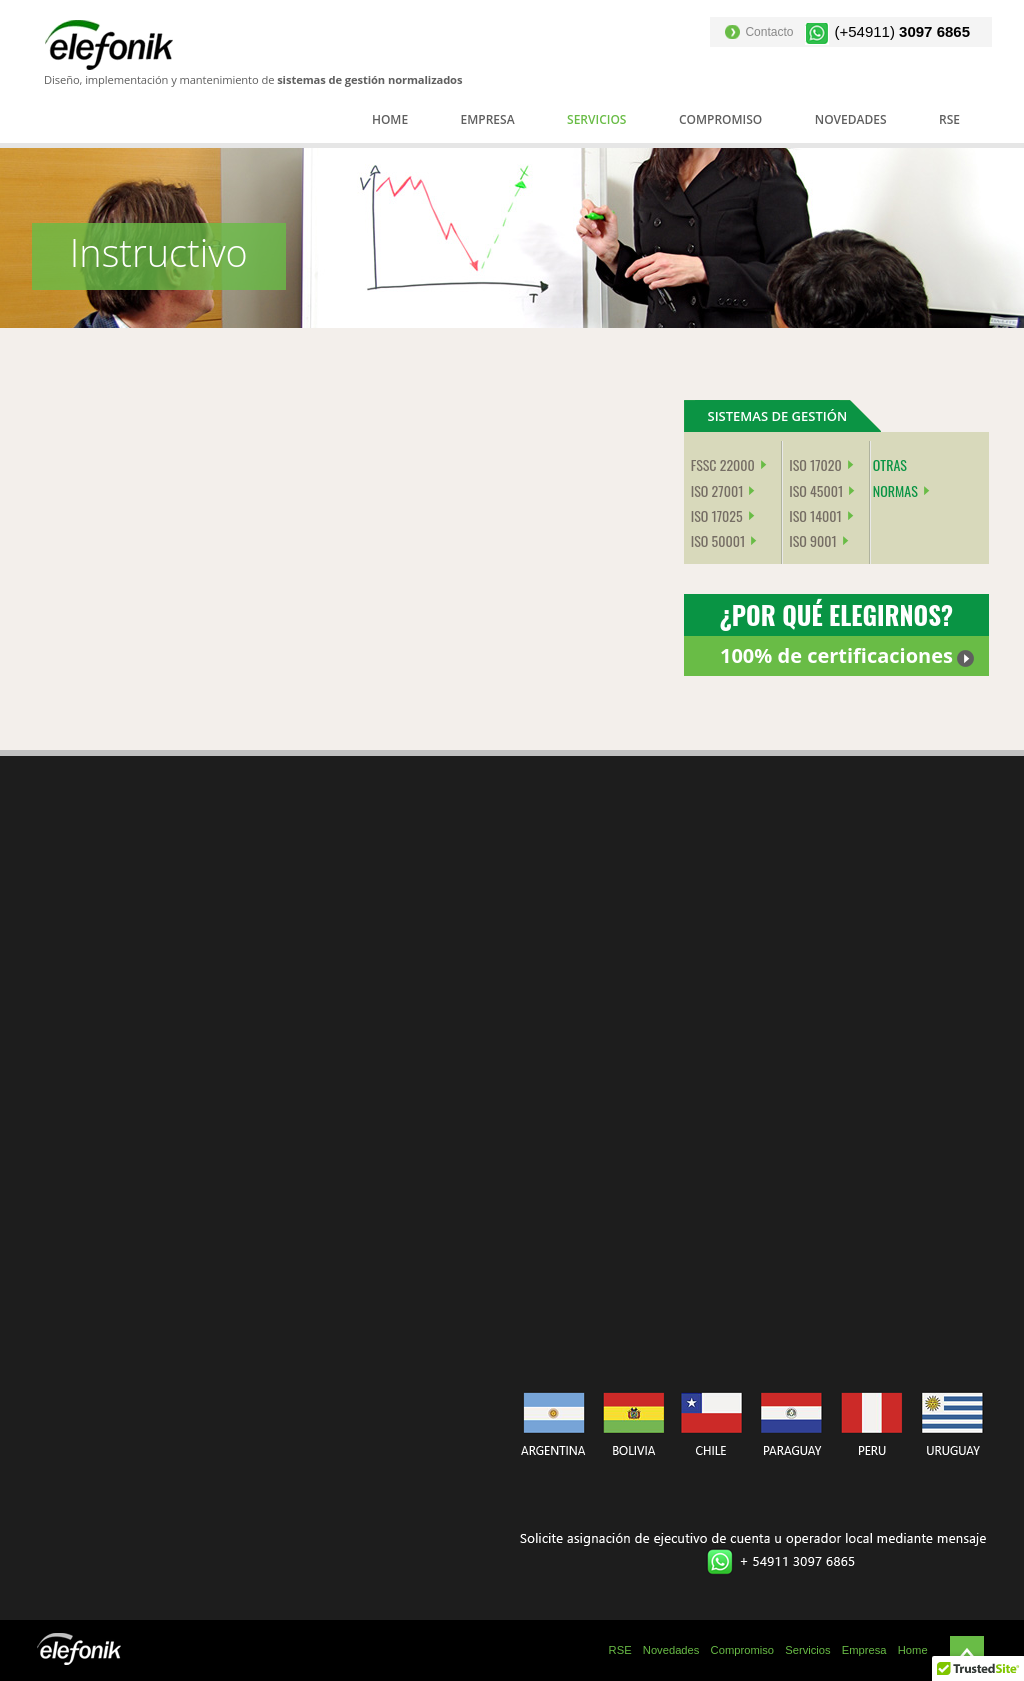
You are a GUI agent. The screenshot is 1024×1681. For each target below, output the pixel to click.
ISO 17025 (717, 515)
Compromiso (720, 119)
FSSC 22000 (723, 464)
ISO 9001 (813, 540)
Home (390, 119)
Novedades (851, 119)
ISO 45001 (816, 490)
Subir (967, 1653)
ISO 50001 (718, 540)
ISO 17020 (815, 464)
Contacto (769, 32)
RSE (949, 119)
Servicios (596, 119)
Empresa (488, 119)
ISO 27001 (717, 490)
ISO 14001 (815, 515)
